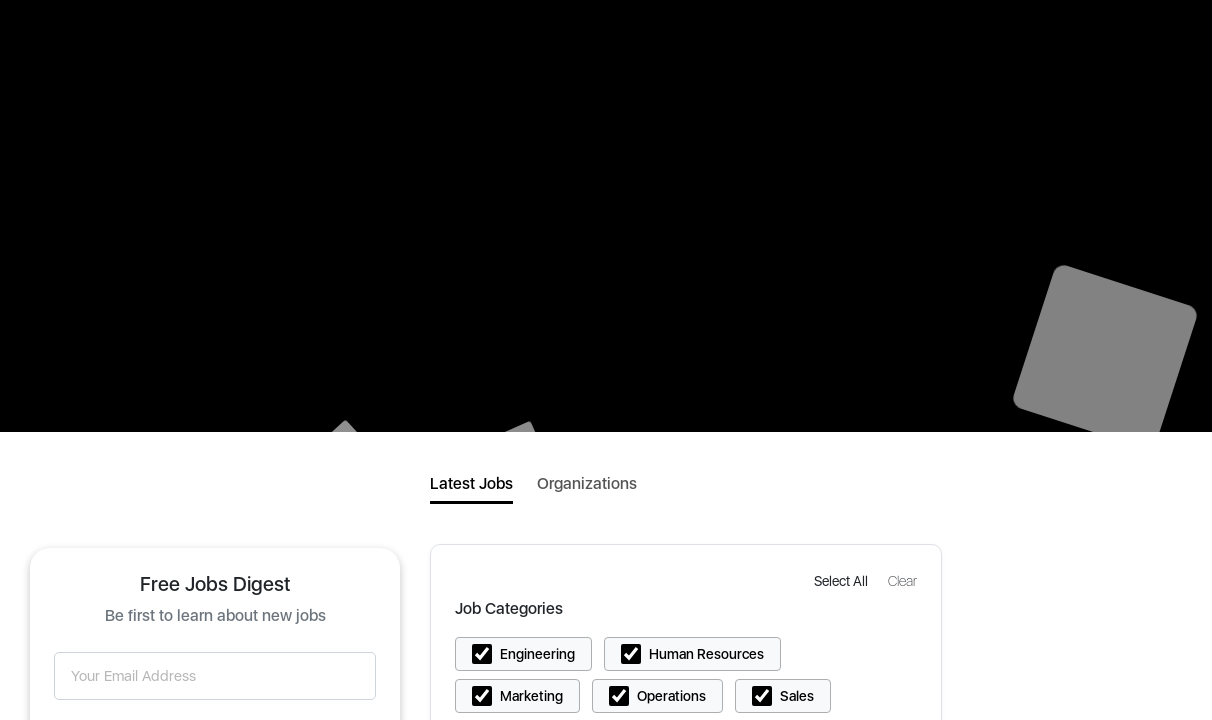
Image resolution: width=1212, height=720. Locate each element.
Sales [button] (797, 696)
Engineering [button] (537, 654)
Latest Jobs (471, 483)
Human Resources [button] (706, 654)
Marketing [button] (531, 696)
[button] (843, 580)
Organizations (587, 483)
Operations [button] (671, 696)
